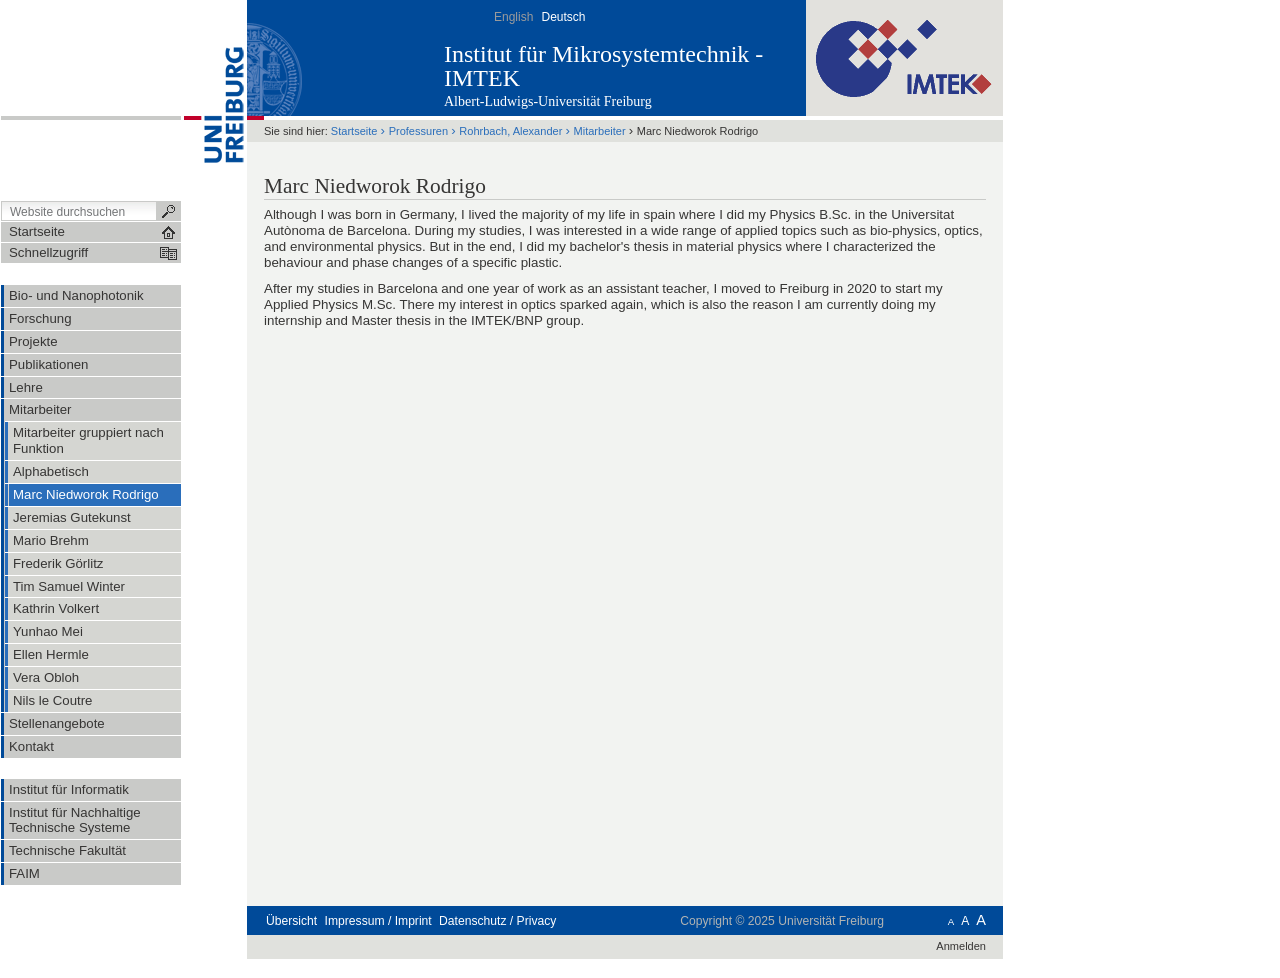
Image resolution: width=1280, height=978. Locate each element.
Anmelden (961, 946)
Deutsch (563, 17)
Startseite (354, 131)
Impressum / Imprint (378, 921)
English (513, 17)
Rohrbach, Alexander (510, 131)
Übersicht (291, 921)
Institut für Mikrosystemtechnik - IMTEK (603, 66)
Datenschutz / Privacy (497, 921)
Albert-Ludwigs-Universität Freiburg (548, 101)
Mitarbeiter (600, 131)
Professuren (418, 131)
